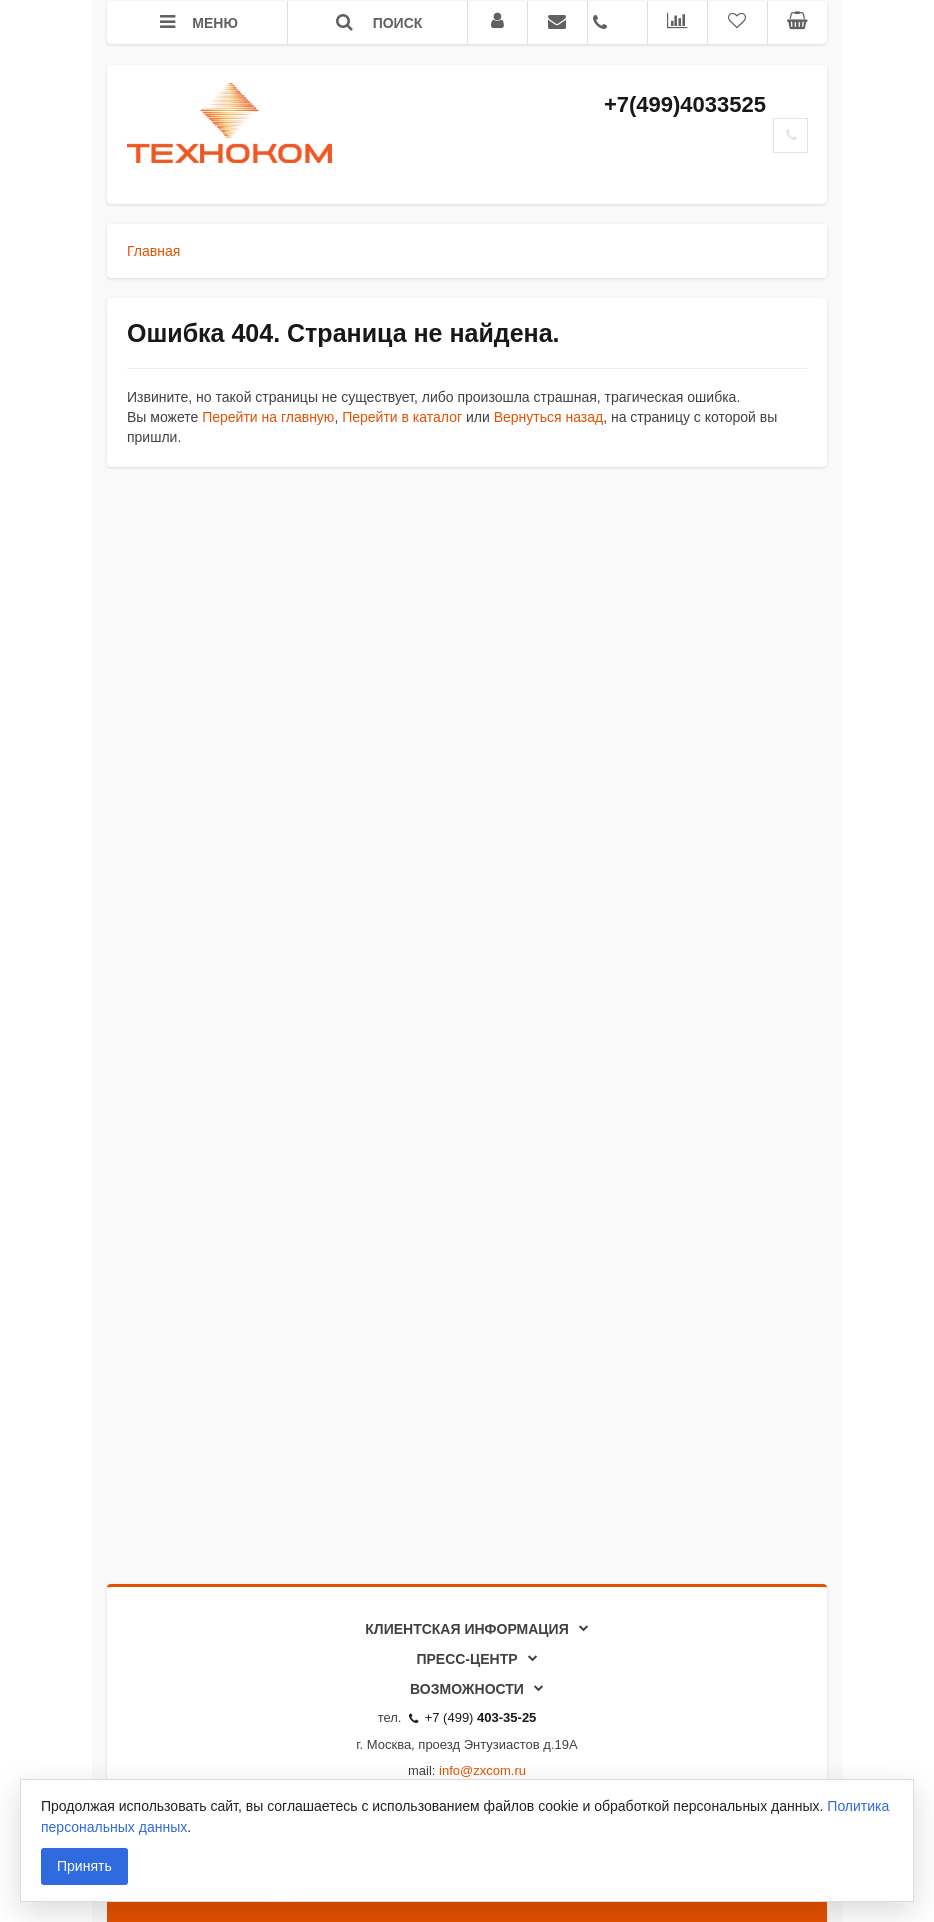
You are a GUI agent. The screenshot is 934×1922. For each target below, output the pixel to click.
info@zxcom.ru (482, 1770)
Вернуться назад (549, 417)
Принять (84, 1866)
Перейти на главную (268, 417)
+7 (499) (473, 1717)
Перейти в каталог (402, 417)
